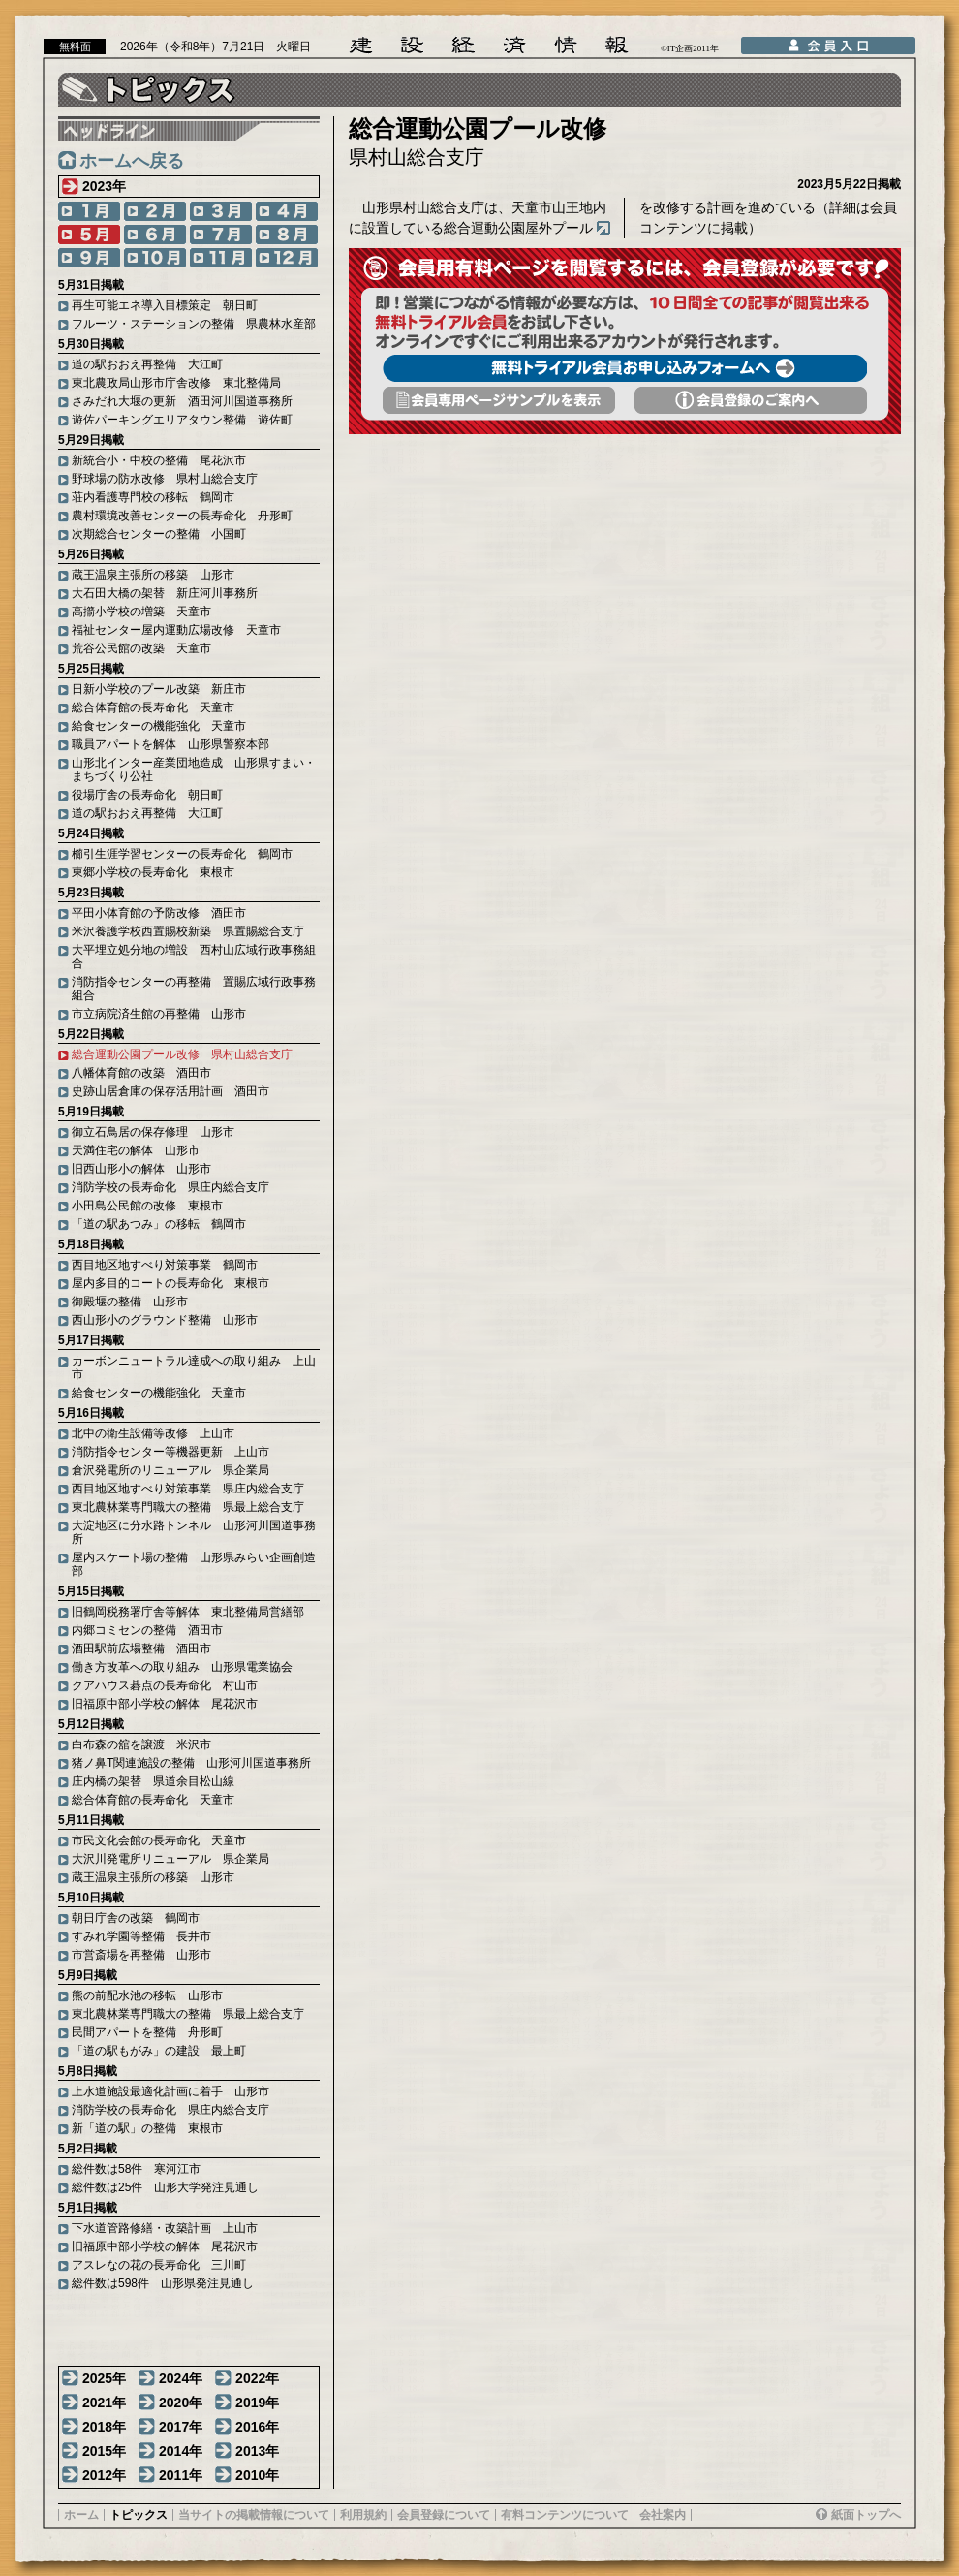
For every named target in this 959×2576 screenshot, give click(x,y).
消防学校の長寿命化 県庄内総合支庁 (170, 1187)
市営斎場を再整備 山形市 (141, 1955)
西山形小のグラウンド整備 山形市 (165, 1320)
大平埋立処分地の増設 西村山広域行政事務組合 (194, 956)
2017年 (180, 2427)
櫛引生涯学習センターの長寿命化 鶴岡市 (182, 854)
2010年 (257, 2475)
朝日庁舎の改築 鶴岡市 (136, 1918)
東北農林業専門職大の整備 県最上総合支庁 (188, 1507)
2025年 (104, 2378)
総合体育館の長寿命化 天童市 (153, 707)
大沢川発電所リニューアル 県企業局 (170, 1859)
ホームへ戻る (131, 161)
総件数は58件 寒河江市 (136, 2169)
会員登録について (443, 2515)
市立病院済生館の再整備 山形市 (159, 1014)
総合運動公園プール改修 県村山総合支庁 (182, 1054)
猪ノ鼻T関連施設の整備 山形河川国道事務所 (191, 1763)
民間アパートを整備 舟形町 (147, 2032)
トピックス (138, 2515)
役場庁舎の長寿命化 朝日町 (147, 794)
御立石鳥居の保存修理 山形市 (153, 1132)
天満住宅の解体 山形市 (136, 1150)
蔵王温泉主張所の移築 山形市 (153, 574)
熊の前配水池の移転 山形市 (147, 1995)
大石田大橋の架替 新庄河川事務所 (165, 593)
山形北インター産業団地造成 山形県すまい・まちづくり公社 (194, 769)
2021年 (104, 2402)
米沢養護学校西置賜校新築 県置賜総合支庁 (188, 931)
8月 (287, 234)
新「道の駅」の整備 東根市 (147, 2128)
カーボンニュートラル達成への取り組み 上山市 (194, 1367)
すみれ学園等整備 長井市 (141, 1936)
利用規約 (363, 2515)
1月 (89, 211)
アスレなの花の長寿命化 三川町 (159, 2265)
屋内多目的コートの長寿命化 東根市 (170, 1283)
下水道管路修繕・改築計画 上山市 (165, 2228)
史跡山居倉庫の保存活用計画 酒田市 (170, 1091)
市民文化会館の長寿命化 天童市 (159, 1840)
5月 (89, 234)
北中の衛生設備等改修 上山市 (153, 1433)
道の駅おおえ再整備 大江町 (147, 364)
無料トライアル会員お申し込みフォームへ (625, 368)
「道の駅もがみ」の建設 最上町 (159, 2051)
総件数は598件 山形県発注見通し (163, 2283)
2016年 (257, 2427)
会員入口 (828, 45)
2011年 (180, 2475)
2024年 (180, 2378)
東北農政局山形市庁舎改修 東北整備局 (176, 383)
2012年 (104, 2475)
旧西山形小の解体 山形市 (141, 1169)
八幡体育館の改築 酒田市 (141, 1073)
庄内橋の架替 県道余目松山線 (153, 1781)
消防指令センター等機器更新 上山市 (170, 1452)
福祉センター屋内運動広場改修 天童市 (176, 630)
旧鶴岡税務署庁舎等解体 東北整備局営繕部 (188, 1611)
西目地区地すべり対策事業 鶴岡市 (165, 1265)
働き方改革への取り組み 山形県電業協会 (182, 1667)
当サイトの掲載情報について (253, 2515)
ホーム (81, 2515)
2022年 (257, 2378)
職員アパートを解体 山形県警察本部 (170, 744)
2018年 (104, 2427)
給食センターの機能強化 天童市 (159, 726)
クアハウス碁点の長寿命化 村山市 (165, 1685)
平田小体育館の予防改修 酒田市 (159, 913)
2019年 (257, 2402)
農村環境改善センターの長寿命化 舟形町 (182, 515)
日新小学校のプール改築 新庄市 (159, 689)
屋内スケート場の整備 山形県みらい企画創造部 (194, 1564)
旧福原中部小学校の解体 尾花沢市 (165, 1704)
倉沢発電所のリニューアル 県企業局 (170, 1470)
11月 (221, 257)
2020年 (180, 2402)
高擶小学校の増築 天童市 (141, 611)
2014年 (180, 2451)
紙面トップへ (866, 2515)
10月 (155, 257)
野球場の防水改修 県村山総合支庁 (165, 479)
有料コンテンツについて (565, 2515)
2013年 (257, 2451)
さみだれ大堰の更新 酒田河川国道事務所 (182, 401)
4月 (287, 211)
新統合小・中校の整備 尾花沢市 (159, 460)
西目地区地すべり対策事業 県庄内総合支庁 (188, 1488)
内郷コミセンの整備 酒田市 (147, 1630)
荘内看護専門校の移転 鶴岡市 (153, 497)
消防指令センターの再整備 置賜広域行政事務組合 (194, 988)
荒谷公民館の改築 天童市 (141, 648)
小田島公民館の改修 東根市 (147, 1205)
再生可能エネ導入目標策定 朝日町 (165, 305)
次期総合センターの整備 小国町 (159, 534)
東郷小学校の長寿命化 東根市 (153, 872)
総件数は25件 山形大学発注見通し (165, 2187)
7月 (221, 234)
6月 (155, 234)
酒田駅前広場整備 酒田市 (141, 1648)
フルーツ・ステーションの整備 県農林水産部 (194, 323)
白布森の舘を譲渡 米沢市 (141, 1744)
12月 (287, 257)
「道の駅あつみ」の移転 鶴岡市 (159, 1224)
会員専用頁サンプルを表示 (499, 400)
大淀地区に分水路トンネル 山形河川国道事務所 (194, 1532)
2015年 (104, 2451)
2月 (155, 211)
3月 (221, 211)
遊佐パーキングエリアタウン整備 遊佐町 (182, 419)
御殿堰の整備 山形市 (130, 1301)
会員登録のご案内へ (750, 400)
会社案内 (662, 2515)
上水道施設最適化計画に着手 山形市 (170, 2091)
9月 (89, 257)
